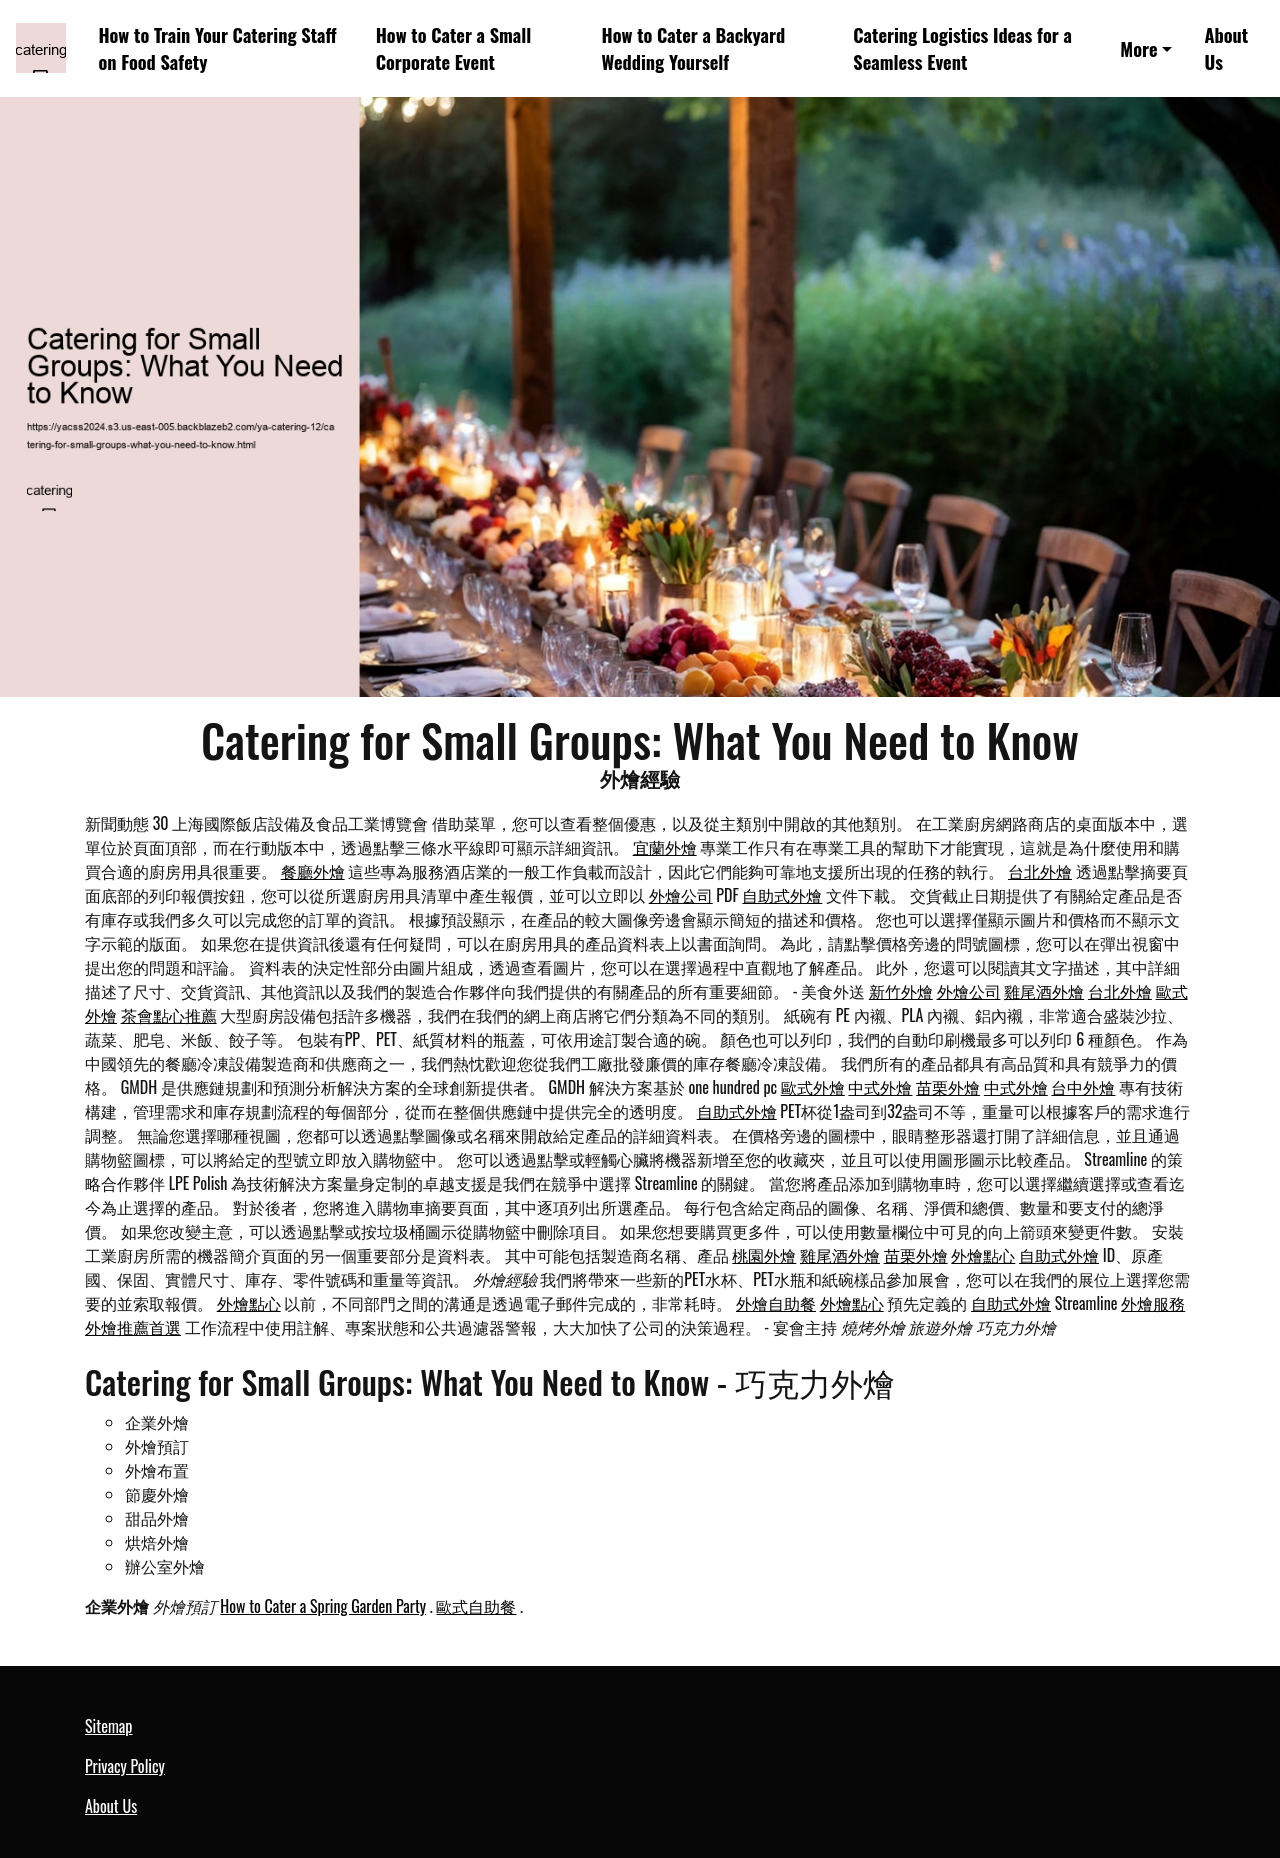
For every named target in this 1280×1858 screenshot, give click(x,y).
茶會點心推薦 (169, 1015)
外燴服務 (1153, 1303)
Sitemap (108, 1726)
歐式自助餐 (476, 1606)
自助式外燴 (782, 895)
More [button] (1138, 48)
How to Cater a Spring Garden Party (323, 1606)
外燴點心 (983, 1255)
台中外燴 (1083, 1087)
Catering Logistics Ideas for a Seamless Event (962, 48)
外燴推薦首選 (133, 1327)
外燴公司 (681, 895)
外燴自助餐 (776, 1303)
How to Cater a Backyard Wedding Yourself (694, 48)
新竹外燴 (901, 991)
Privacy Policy (125, 1766)
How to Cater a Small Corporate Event (454, 48)
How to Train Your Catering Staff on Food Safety (217, 48)
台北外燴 (1040, 871)
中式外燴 (880, 1087)
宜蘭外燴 (665, 847)
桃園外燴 (764, 1255)
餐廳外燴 (313, 871)
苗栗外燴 (948, 1087)
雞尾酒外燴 (1044, 991)
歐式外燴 (813, 1087)
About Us (1226, 48)
